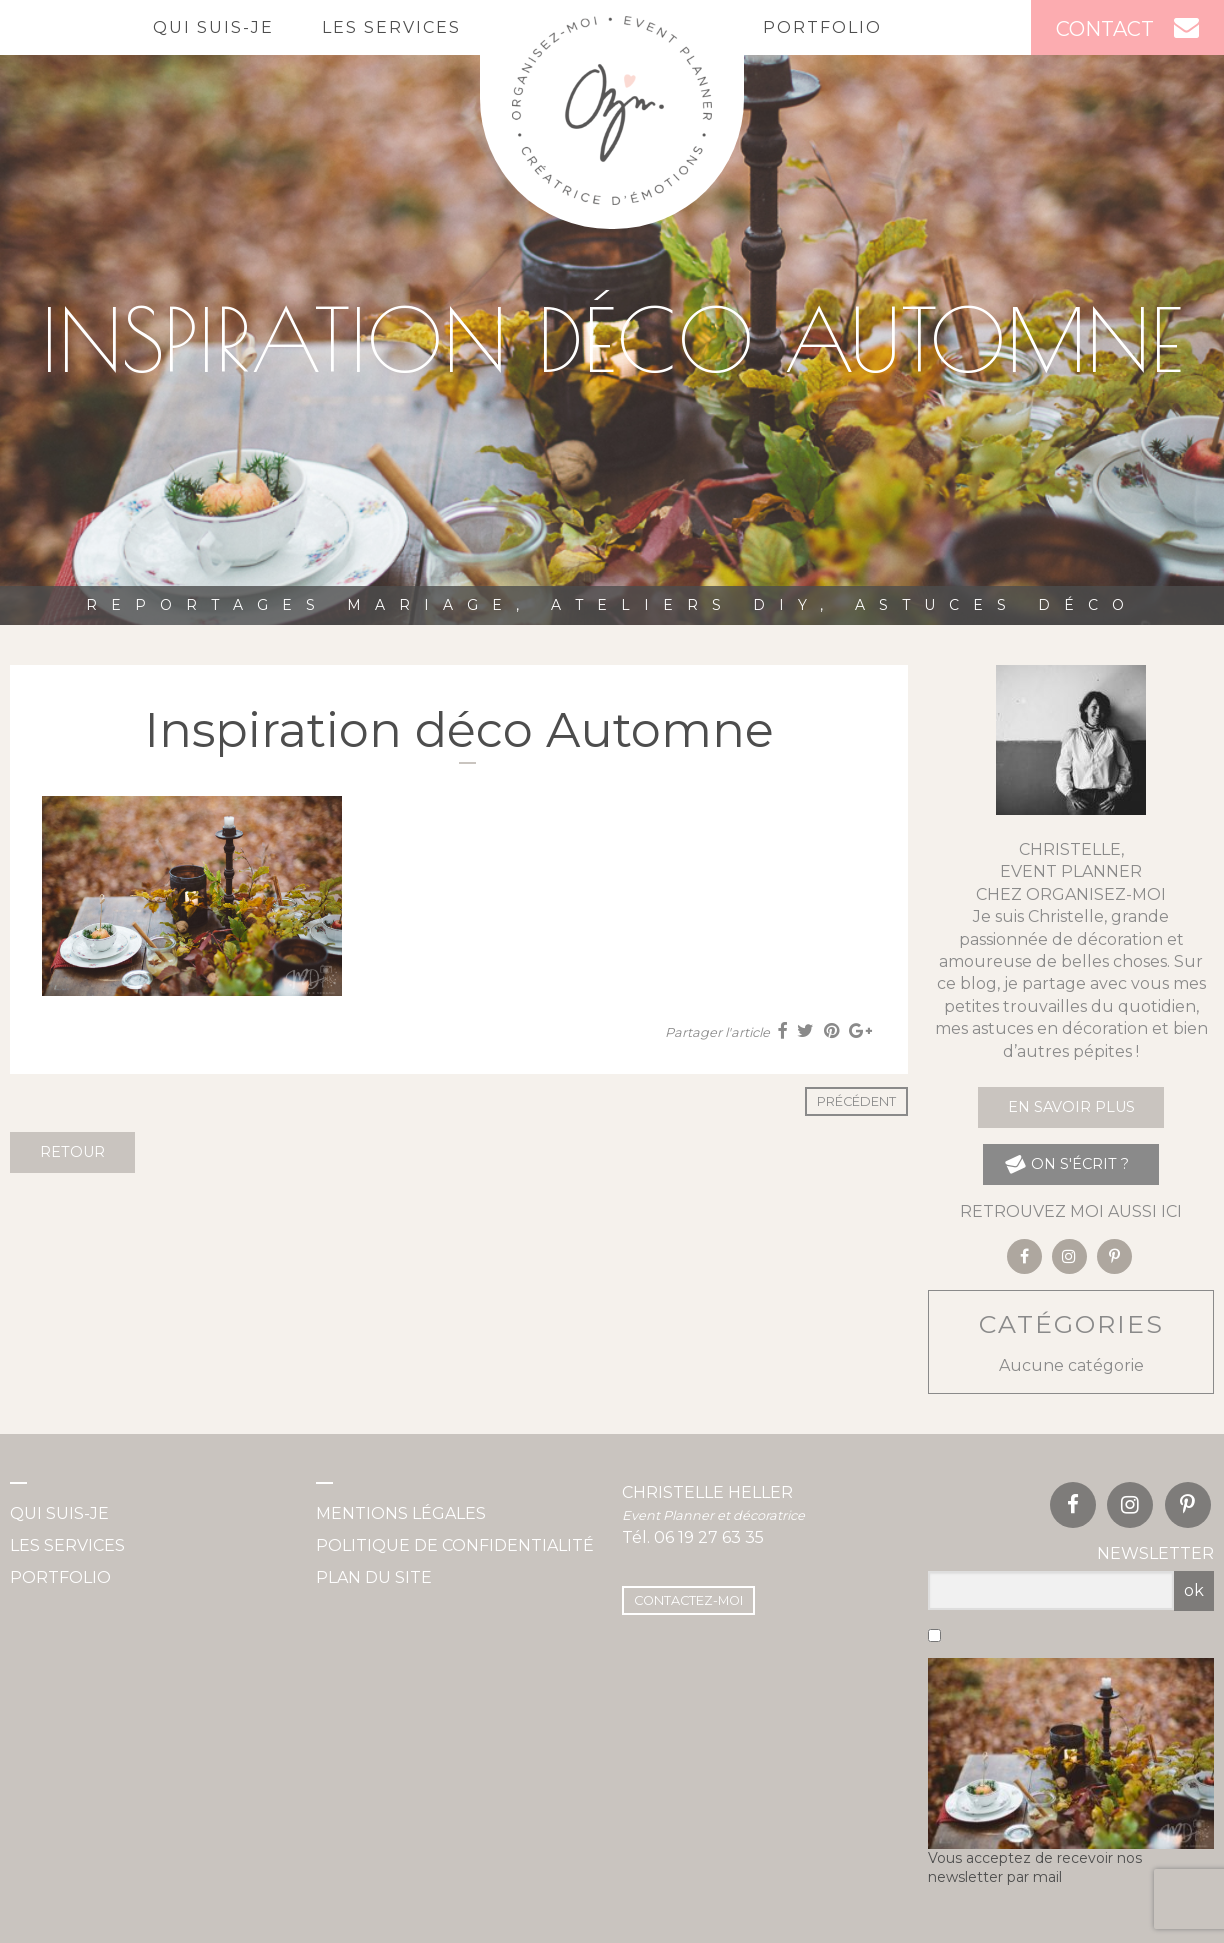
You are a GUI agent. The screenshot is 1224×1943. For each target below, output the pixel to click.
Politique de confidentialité (455, 1545)
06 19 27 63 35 (709, 1537)
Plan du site (374, 1577)
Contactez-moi (688, 1600)
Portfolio (822, 27)
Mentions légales (401, 1513)
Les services (391, 27)
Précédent (856, 1101)
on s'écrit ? (1066, 1164)
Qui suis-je (213, 27)
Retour (72, 1152)
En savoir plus (1071, 1107)
